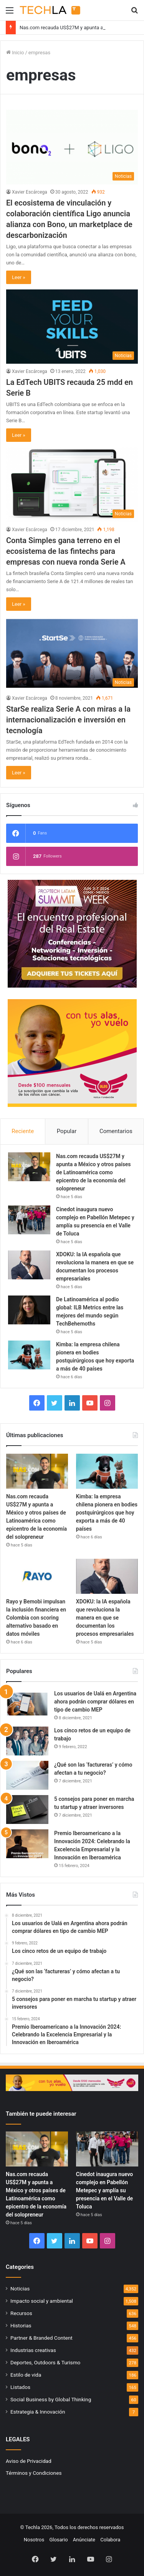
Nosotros (34, 2540)
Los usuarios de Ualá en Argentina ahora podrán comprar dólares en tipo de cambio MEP (95, 1701)
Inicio (15, 52)
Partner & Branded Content (41, 2338)
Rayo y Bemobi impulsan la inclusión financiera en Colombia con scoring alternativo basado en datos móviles (36, 1617)
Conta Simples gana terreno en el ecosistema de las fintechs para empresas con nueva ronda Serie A (66, 551)
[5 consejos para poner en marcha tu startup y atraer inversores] (27, 1809)
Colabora (110, 2540)
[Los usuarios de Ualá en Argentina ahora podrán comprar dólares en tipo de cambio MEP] (27, 1704)
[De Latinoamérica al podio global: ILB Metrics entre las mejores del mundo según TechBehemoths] (29, 1310)
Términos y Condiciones (33, 2473)
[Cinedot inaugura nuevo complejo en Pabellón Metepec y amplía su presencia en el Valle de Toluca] (29, 1219)
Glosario (58, 2540)
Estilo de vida (25, 2375)
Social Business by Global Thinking (50, 2399)
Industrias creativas (33, 2350)
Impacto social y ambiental (41, 2301)
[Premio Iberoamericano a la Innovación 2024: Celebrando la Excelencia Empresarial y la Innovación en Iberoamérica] (27, 1843)
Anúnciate (84, 2540)
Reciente (23, 1131)
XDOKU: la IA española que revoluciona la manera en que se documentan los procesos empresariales (105, 1617)
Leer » (18, 277)
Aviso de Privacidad (28, 2461)
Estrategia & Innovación (37, 2412)
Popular (67, 1131)
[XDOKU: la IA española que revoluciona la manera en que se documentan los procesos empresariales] (29, 1264)
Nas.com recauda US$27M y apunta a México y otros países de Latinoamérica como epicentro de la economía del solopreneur (93, 1172)
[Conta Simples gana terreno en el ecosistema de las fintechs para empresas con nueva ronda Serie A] (72, 484)
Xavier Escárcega (29, 192)
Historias (20, 2325)
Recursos (21, 2313)
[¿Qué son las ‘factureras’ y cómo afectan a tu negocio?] (27, 1775)
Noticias (20, 2288)
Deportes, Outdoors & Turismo (45, 2362)
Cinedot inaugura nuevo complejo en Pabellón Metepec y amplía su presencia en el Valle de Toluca (104, 2190)
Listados (20, 2387)
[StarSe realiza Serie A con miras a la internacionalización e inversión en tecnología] (72, 653)
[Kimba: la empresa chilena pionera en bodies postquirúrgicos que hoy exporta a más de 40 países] (29, 1355)
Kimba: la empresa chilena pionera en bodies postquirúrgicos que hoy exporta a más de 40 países (106, 1512)
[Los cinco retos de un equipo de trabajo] (27, 1741)
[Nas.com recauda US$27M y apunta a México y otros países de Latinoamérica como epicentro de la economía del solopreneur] (29, 1166)
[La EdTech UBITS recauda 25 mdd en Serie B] (72, 326)
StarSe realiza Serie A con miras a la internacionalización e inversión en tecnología (68, 719)
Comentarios (115, 1131)
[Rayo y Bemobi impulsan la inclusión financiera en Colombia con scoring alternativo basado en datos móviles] (37, 1576)
